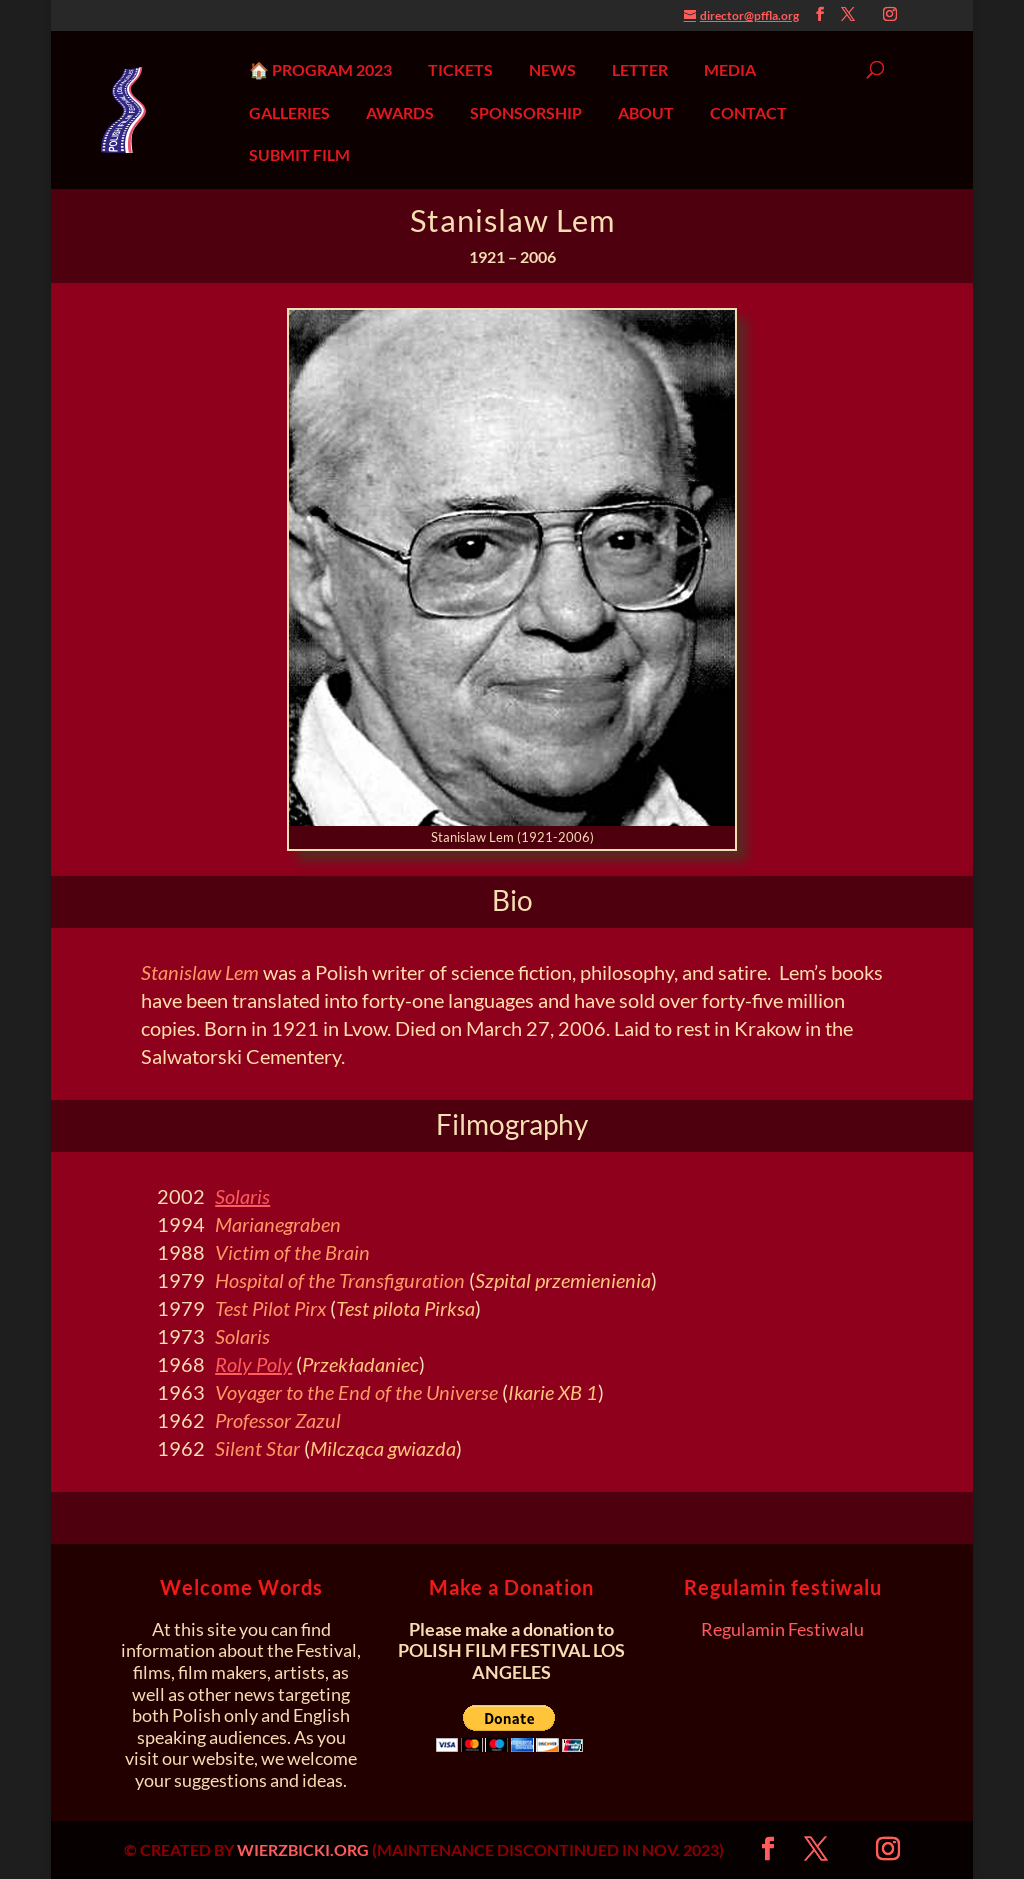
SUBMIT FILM (299, 155)
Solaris (242, 1196)
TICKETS (460, 70)
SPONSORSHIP (526, 113)
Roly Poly (253, 1364)
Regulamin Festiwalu (782, 1629)
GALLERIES (289, 113)
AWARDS (400, 113)
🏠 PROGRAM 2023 (320, 70)
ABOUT (646, 113)
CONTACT (748, 113)
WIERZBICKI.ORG (303, 1849)
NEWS (552, 70)
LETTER (640, 70)
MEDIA (730, 70)
